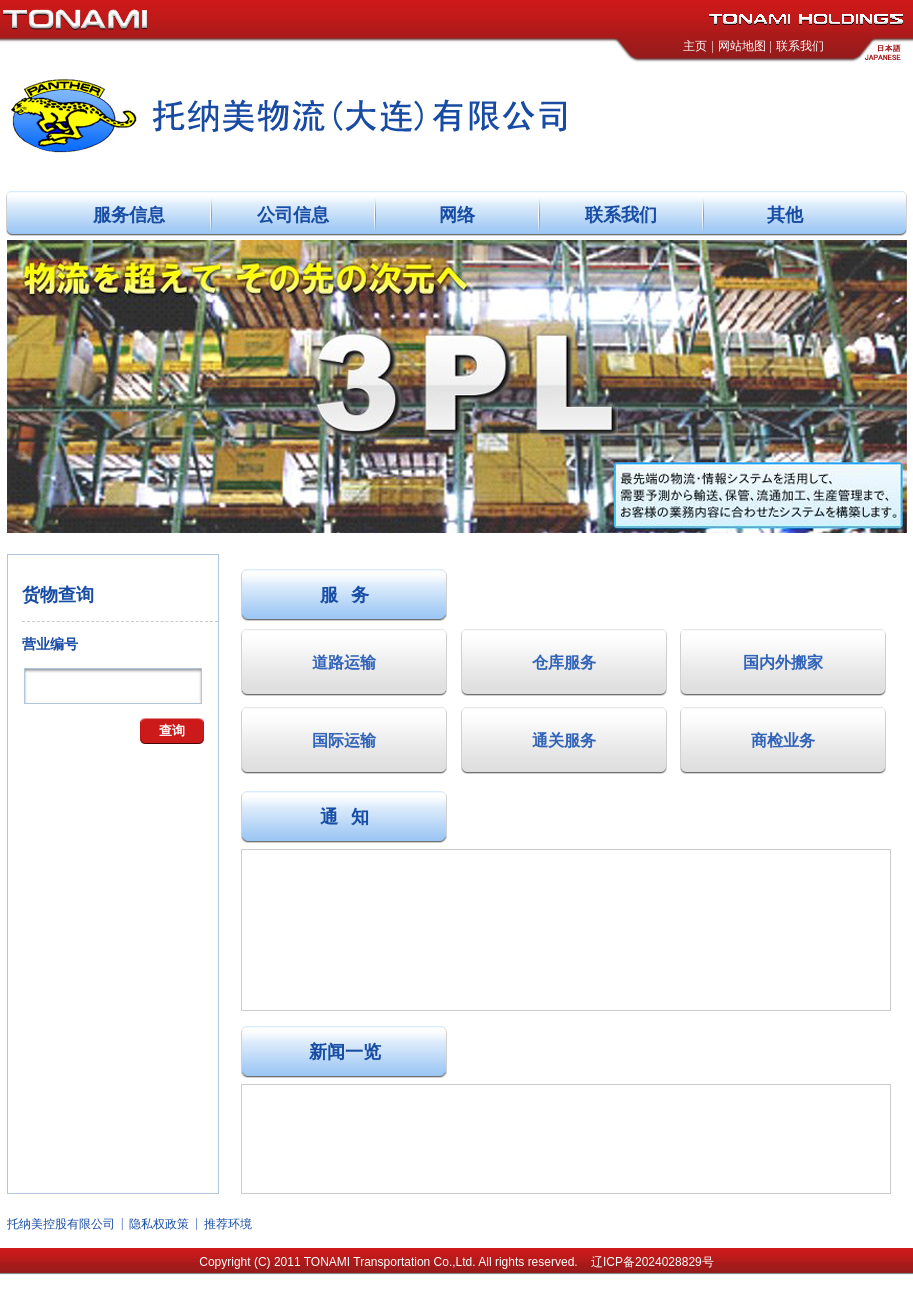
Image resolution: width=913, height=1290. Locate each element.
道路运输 (344, 662)
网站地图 (742, 46)
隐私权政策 (159, 1224)
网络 (457, 215)
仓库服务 (564, 662)
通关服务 (564, 740)
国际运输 (344, 740)
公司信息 (293, 215)
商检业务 (783, 740)
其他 (785, 215)
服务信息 (129, 215)
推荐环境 (228, 1224)
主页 (695, 46)
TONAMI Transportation (367, 1262)
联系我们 (800, 46)
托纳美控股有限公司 (61, 1224)
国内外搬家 (783, 662)
